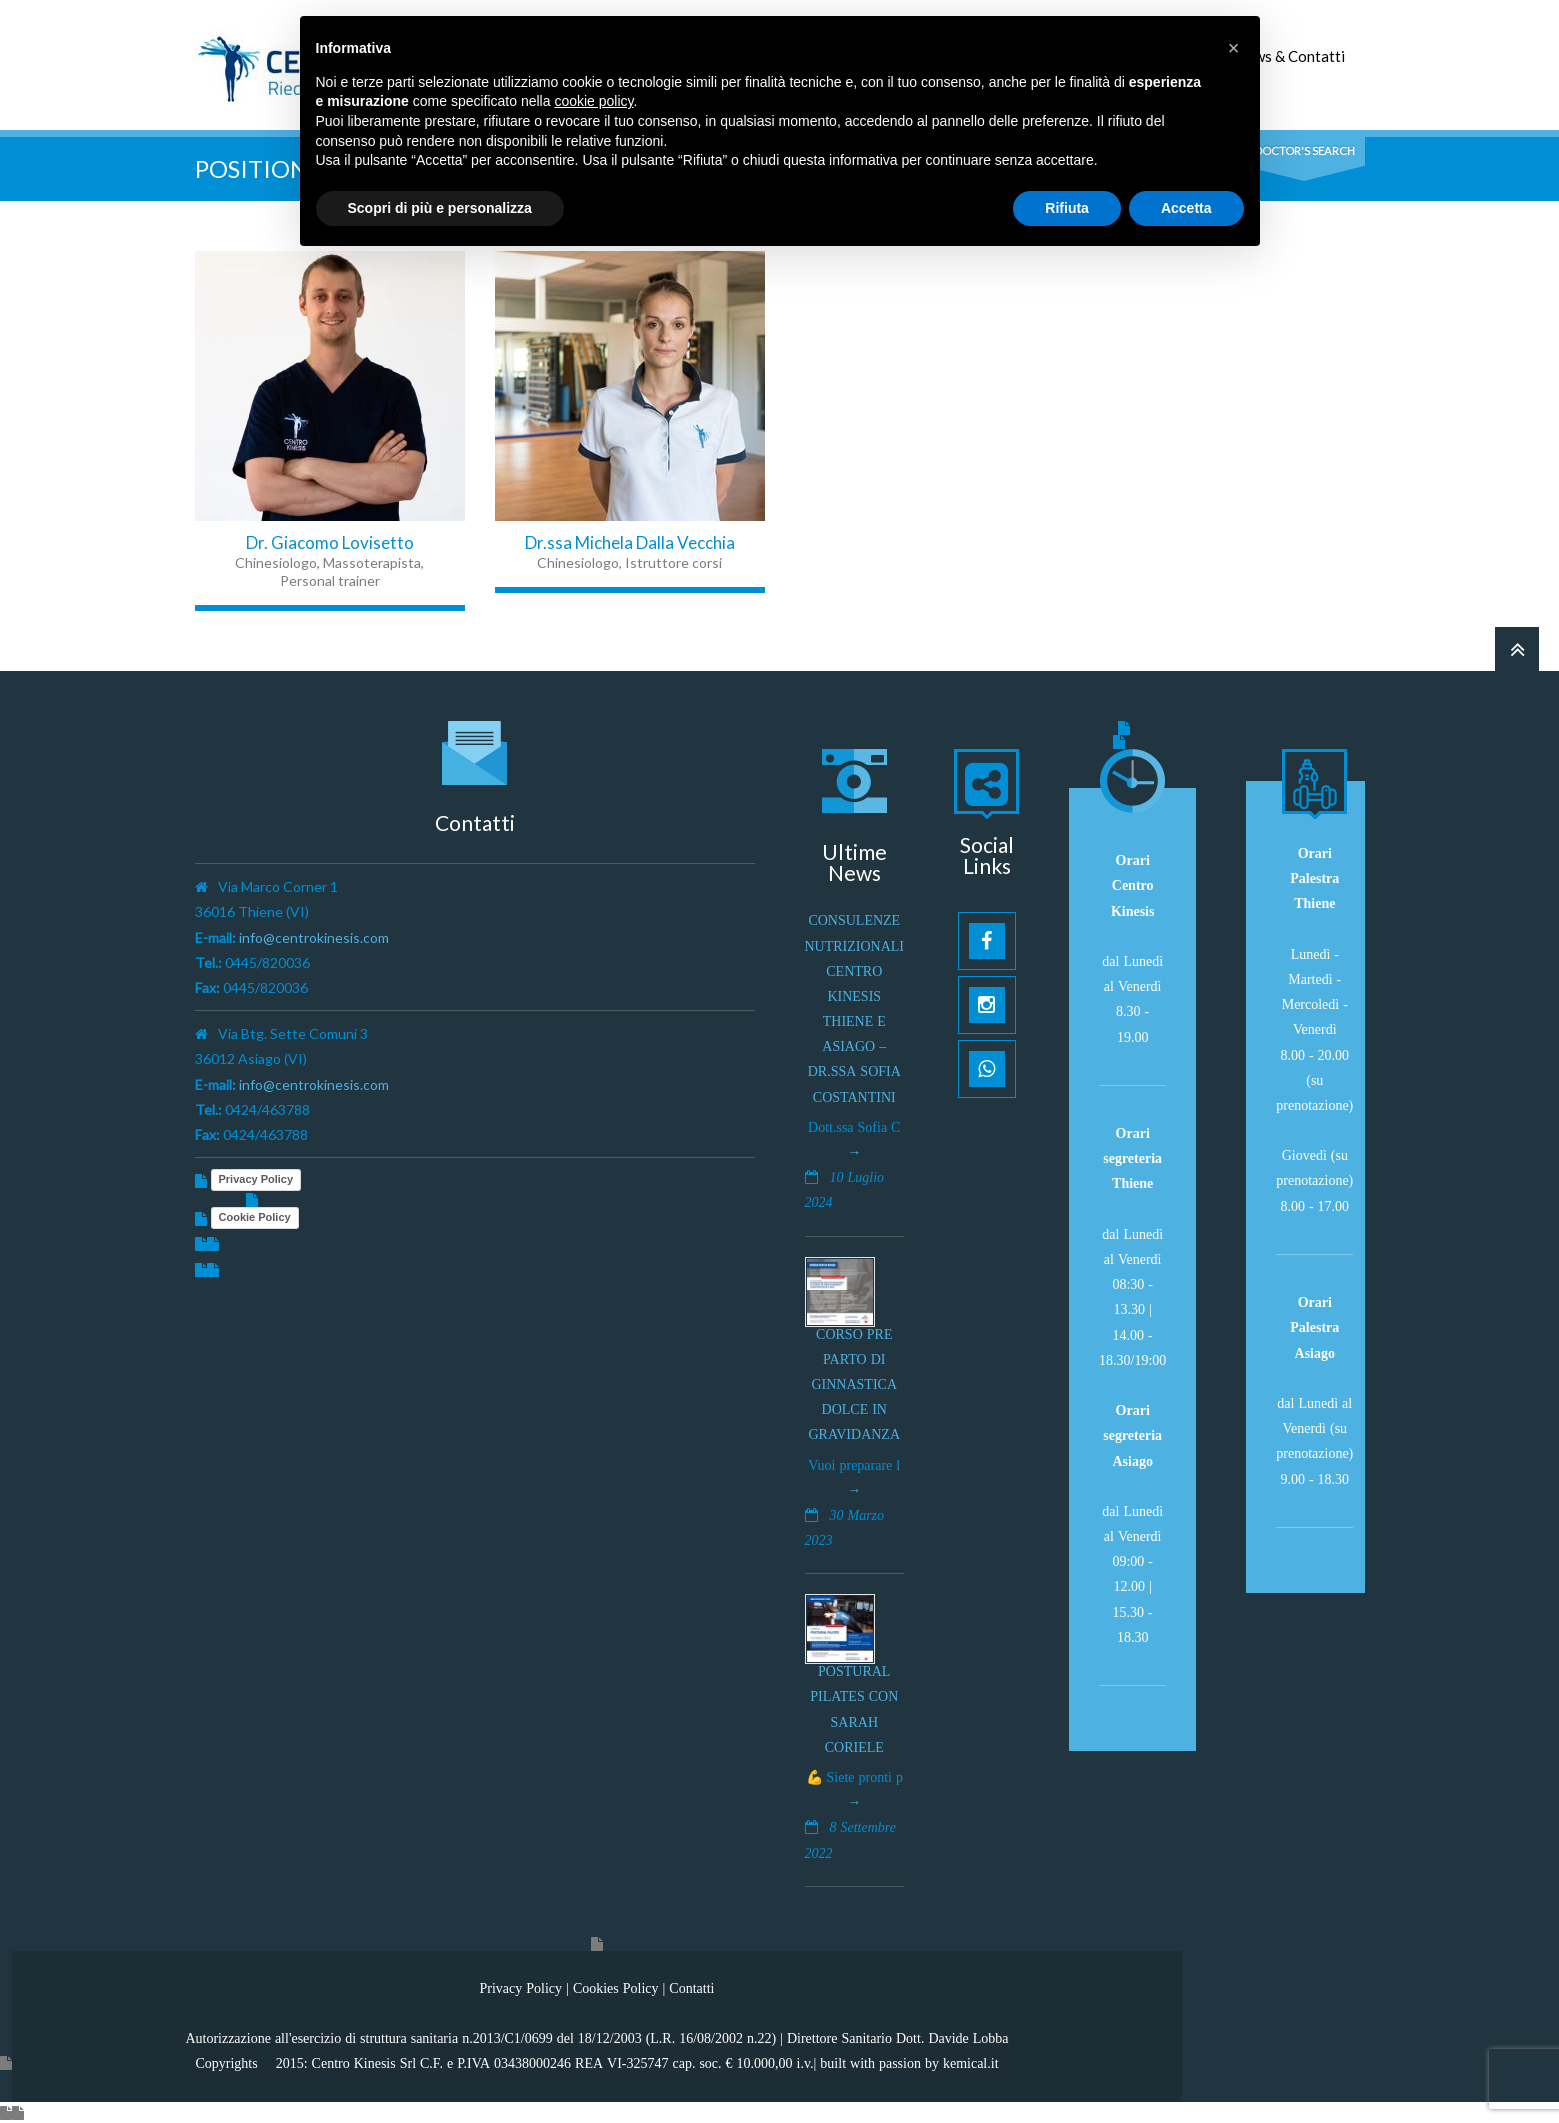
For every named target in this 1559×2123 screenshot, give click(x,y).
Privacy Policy (256, 1179)
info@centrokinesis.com (314, 937)
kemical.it (971, 2063)
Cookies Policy (616, 1988)
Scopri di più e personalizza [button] (440, 208)
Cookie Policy (255, 1217)
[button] (1234, 48)
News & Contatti (1290, 56)
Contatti (691, 1988)
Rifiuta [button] (1067, 208)
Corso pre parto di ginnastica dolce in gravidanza (855, 1384)
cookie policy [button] (593, 101)
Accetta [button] (1186, 208)
